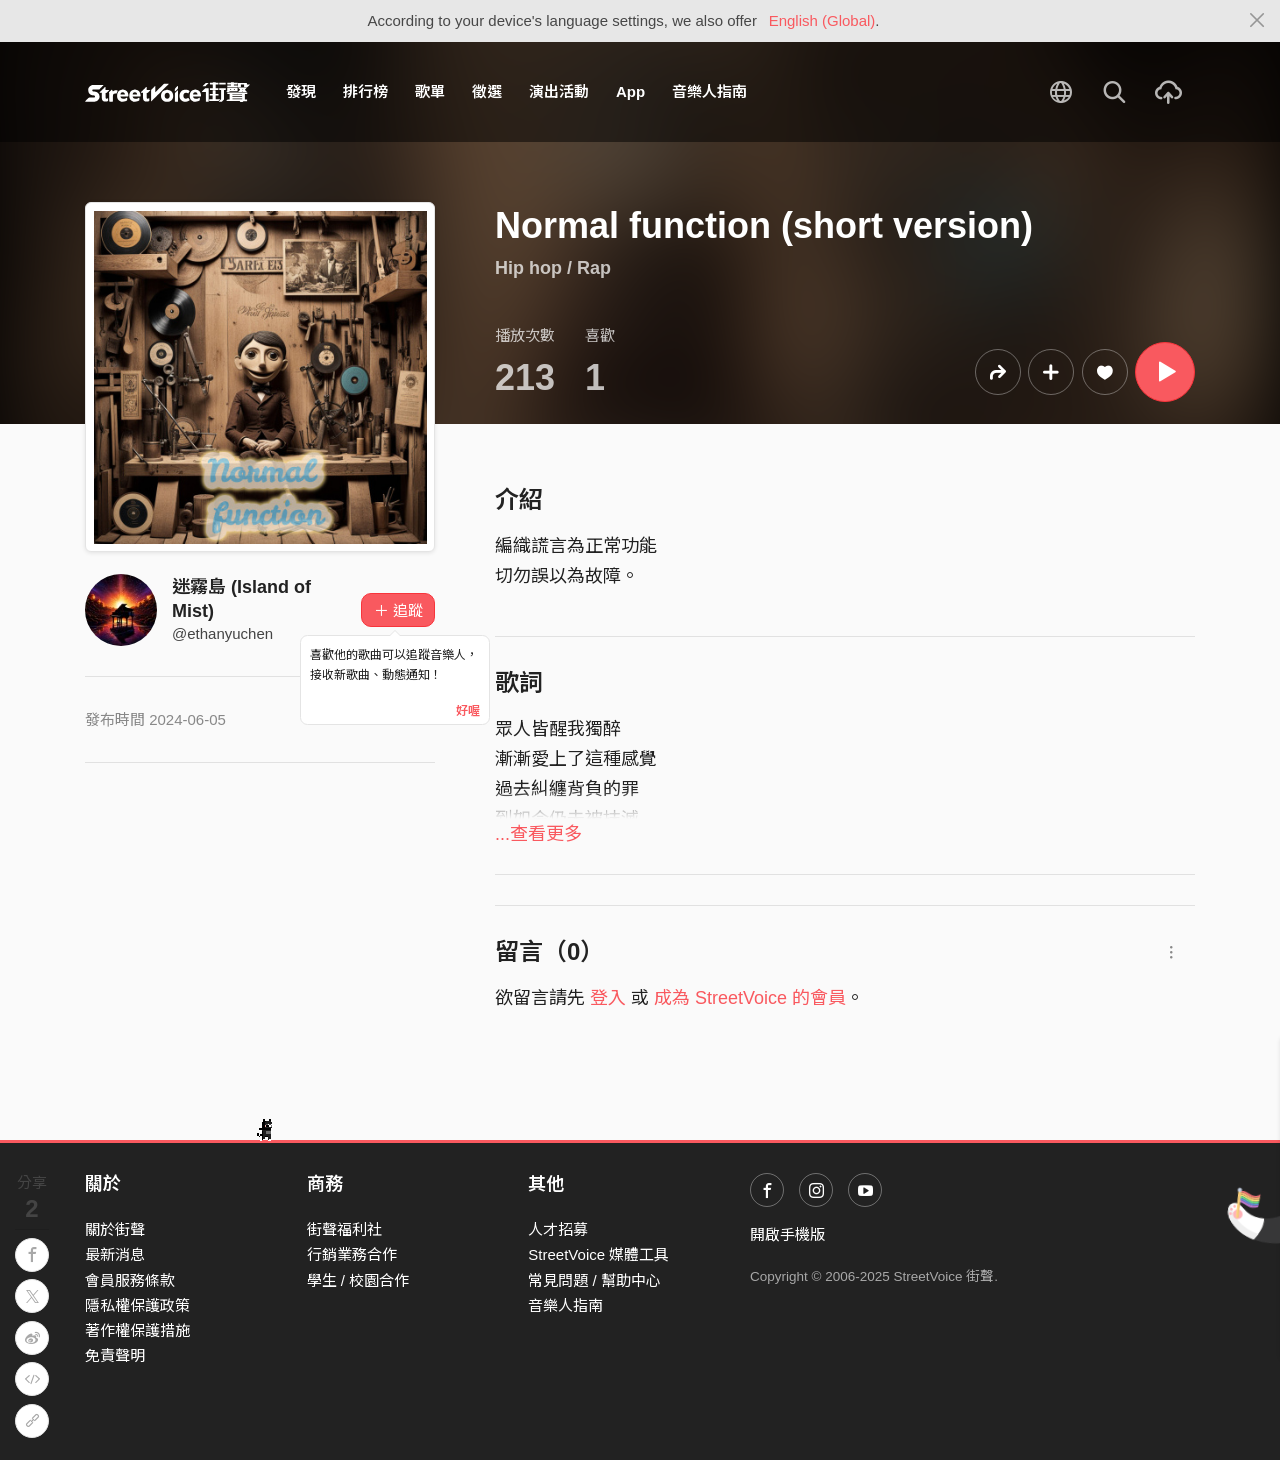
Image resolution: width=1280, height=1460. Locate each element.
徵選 (487, 91)
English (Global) (822, 20)
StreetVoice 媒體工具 (598, 1254)
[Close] (1257, 21)
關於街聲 (115, 1229)
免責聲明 (115, 1355)
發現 (301, 91)
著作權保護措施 (137, 1330)
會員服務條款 (130, 1280)
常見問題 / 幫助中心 (594, 1280)
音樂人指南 (709, 91)
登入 (608, 998)
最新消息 (115, 1254)
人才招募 (558, 1229)
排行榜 (365, 91)
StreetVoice (167, 92)
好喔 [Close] (468, 711)
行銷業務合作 (352, 1254)
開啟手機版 (787, 1234)
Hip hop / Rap (553, 268)
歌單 (430, 91)
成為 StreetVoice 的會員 (750, 998)
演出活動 (559, 91)
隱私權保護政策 (137, 1305)
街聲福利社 (344, 1229)
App (630, 91)
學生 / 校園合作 (358, 1280)
